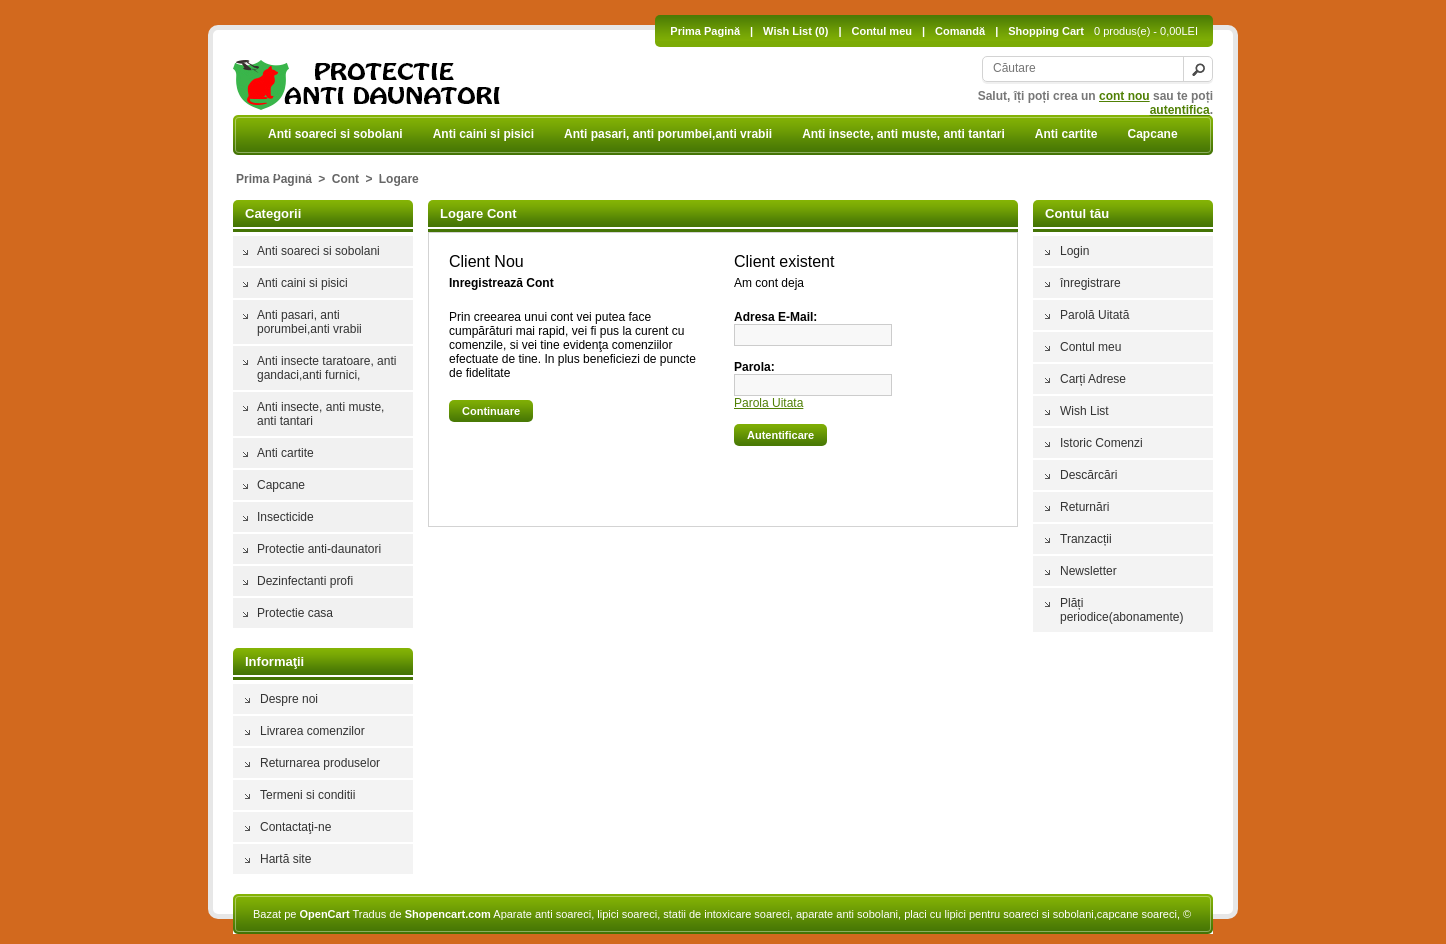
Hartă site (285, 859)
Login (1074, 251)
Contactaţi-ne (295, 827)
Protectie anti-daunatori (427, 172)
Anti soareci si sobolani (335, 134)
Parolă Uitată (1094, 315)
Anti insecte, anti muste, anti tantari (903, 134)
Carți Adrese (1093, 379)
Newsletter (1088, 571)
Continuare (491, 411)
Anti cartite (1066, 134)
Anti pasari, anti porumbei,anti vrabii (668, 134)
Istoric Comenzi (1101, 443)
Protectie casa (295, 613)
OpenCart (324, 914)
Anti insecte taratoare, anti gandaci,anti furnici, (326, 368)
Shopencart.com (448, 914)
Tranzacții (1086, 539)
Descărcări (1088, 475)
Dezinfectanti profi (305, 581)
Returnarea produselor (320, 763)
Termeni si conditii (307, 795)
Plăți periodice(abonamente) (1121, 610)
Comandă (960, 31)
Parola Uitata (768, 403)
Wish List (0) (795, 31)
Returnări (1084, 507)
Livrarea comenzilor (312, 731)
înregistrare (1090, 283)
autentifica (1180, 110)
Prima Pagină (705, 31)
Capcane (1153, 134)
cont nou (1124, 96)
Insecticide (299, 172)
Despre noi (289, 699)
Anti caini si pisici (483, 134)
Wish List (1084, 411)
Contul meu (881, 31)
